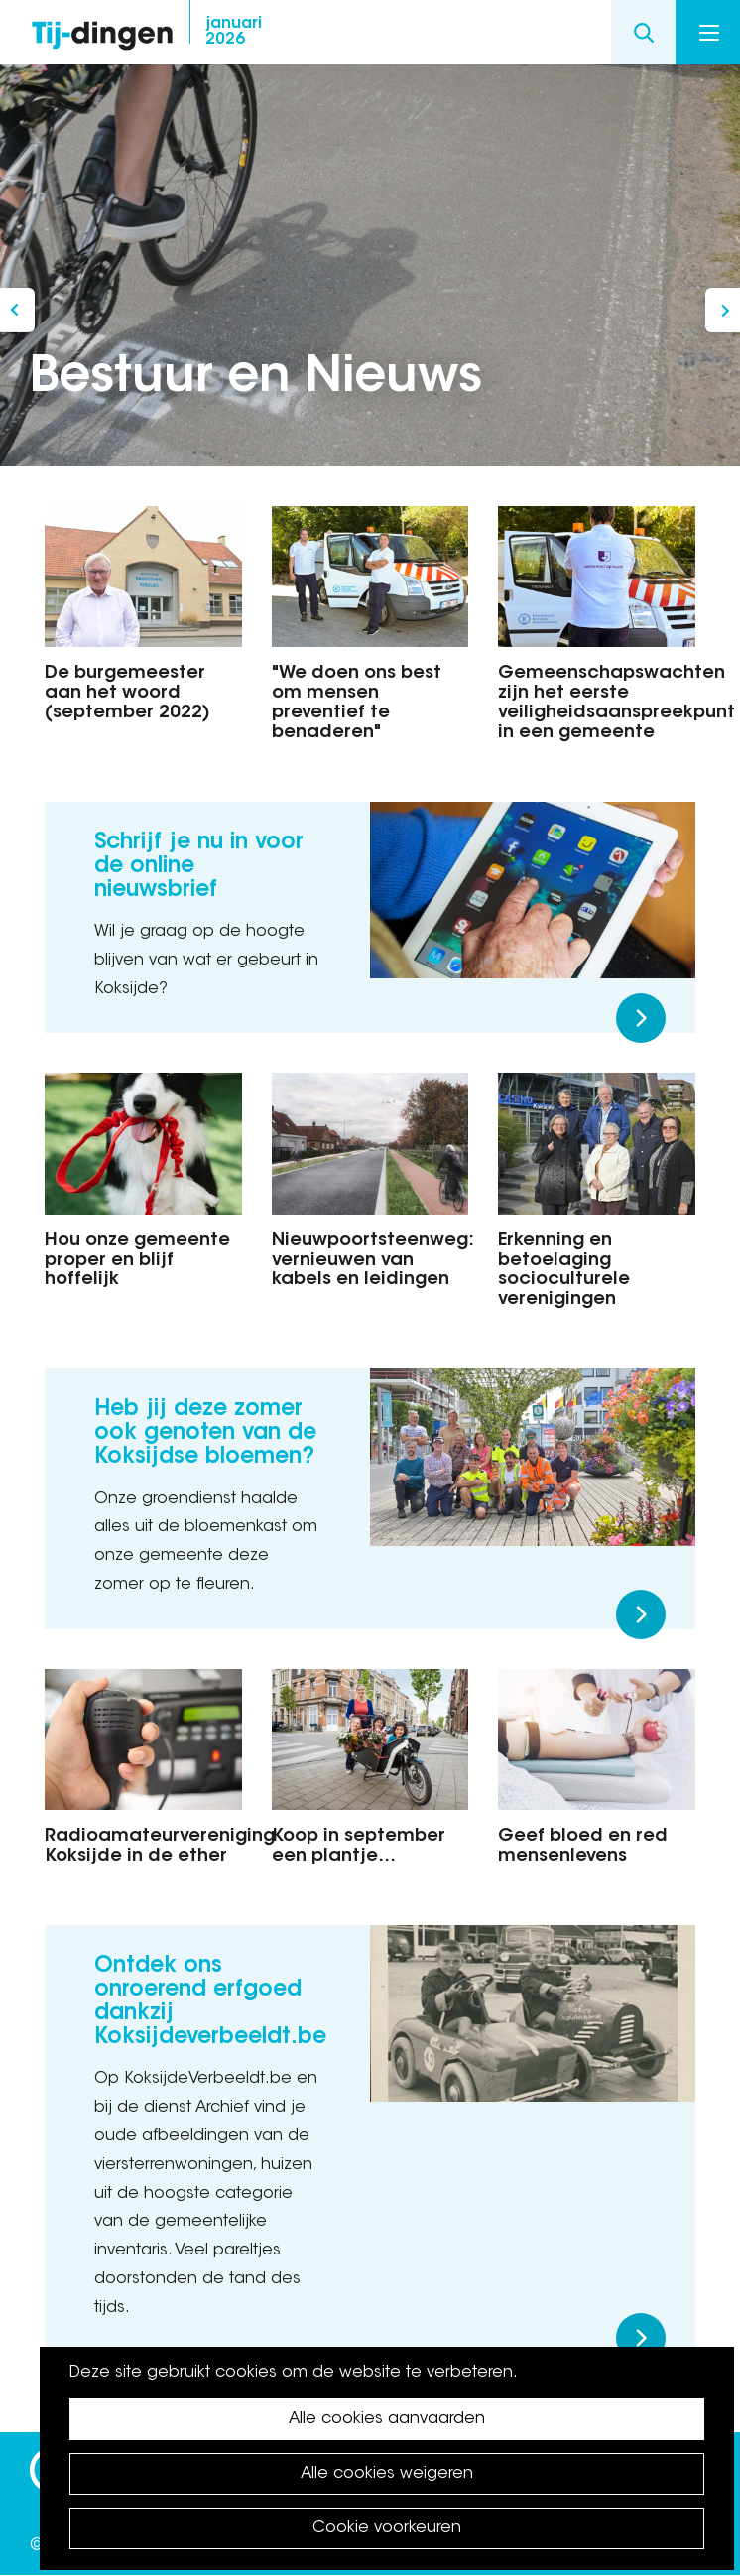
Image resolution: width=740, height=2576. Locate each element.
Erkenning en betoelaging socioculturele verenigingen (564, 1270)
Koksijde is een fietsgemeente (17, 310)
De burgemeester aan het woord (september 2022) (127, 693)
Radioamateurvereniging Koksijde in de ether (143, 1847)
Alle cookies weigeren (387, 2474)
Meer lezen (641, 1018)
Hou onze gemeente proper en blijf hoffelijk (137, 1261)
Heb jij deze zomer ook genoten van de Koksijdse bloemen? (205, 1434)
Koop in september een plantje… (358, 1847)
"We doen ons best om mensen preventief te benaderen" (356, 703)
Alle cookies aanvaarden (387, 2419)
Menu (709, 33)
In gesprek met (722, 310)
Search (643, 32)
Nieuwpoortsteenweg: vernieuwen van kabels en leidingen (370, 1261)
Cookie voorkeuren (386, 2528)
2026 (233, 32)
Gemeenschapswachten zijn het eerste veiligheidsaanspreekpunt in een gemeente (596, 703)
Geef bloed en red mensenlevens (583, 1847)
